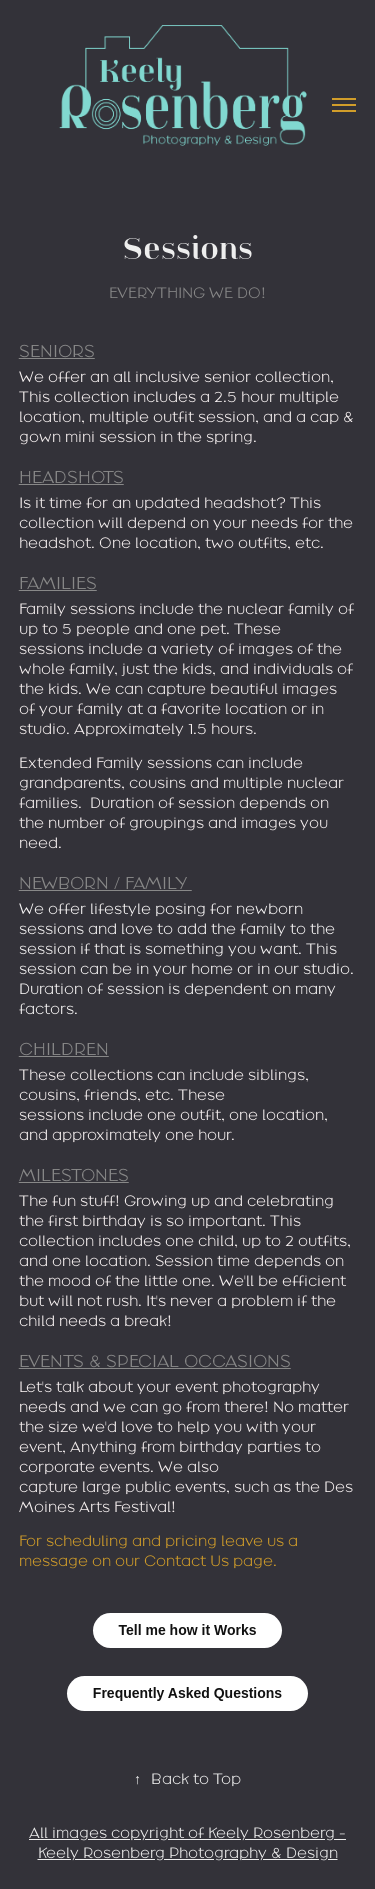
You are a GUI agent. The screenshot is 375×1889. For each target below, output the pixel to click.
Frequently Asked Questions (187, 1693)
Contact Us (186, 1560)
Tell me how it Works (188, 1630)
